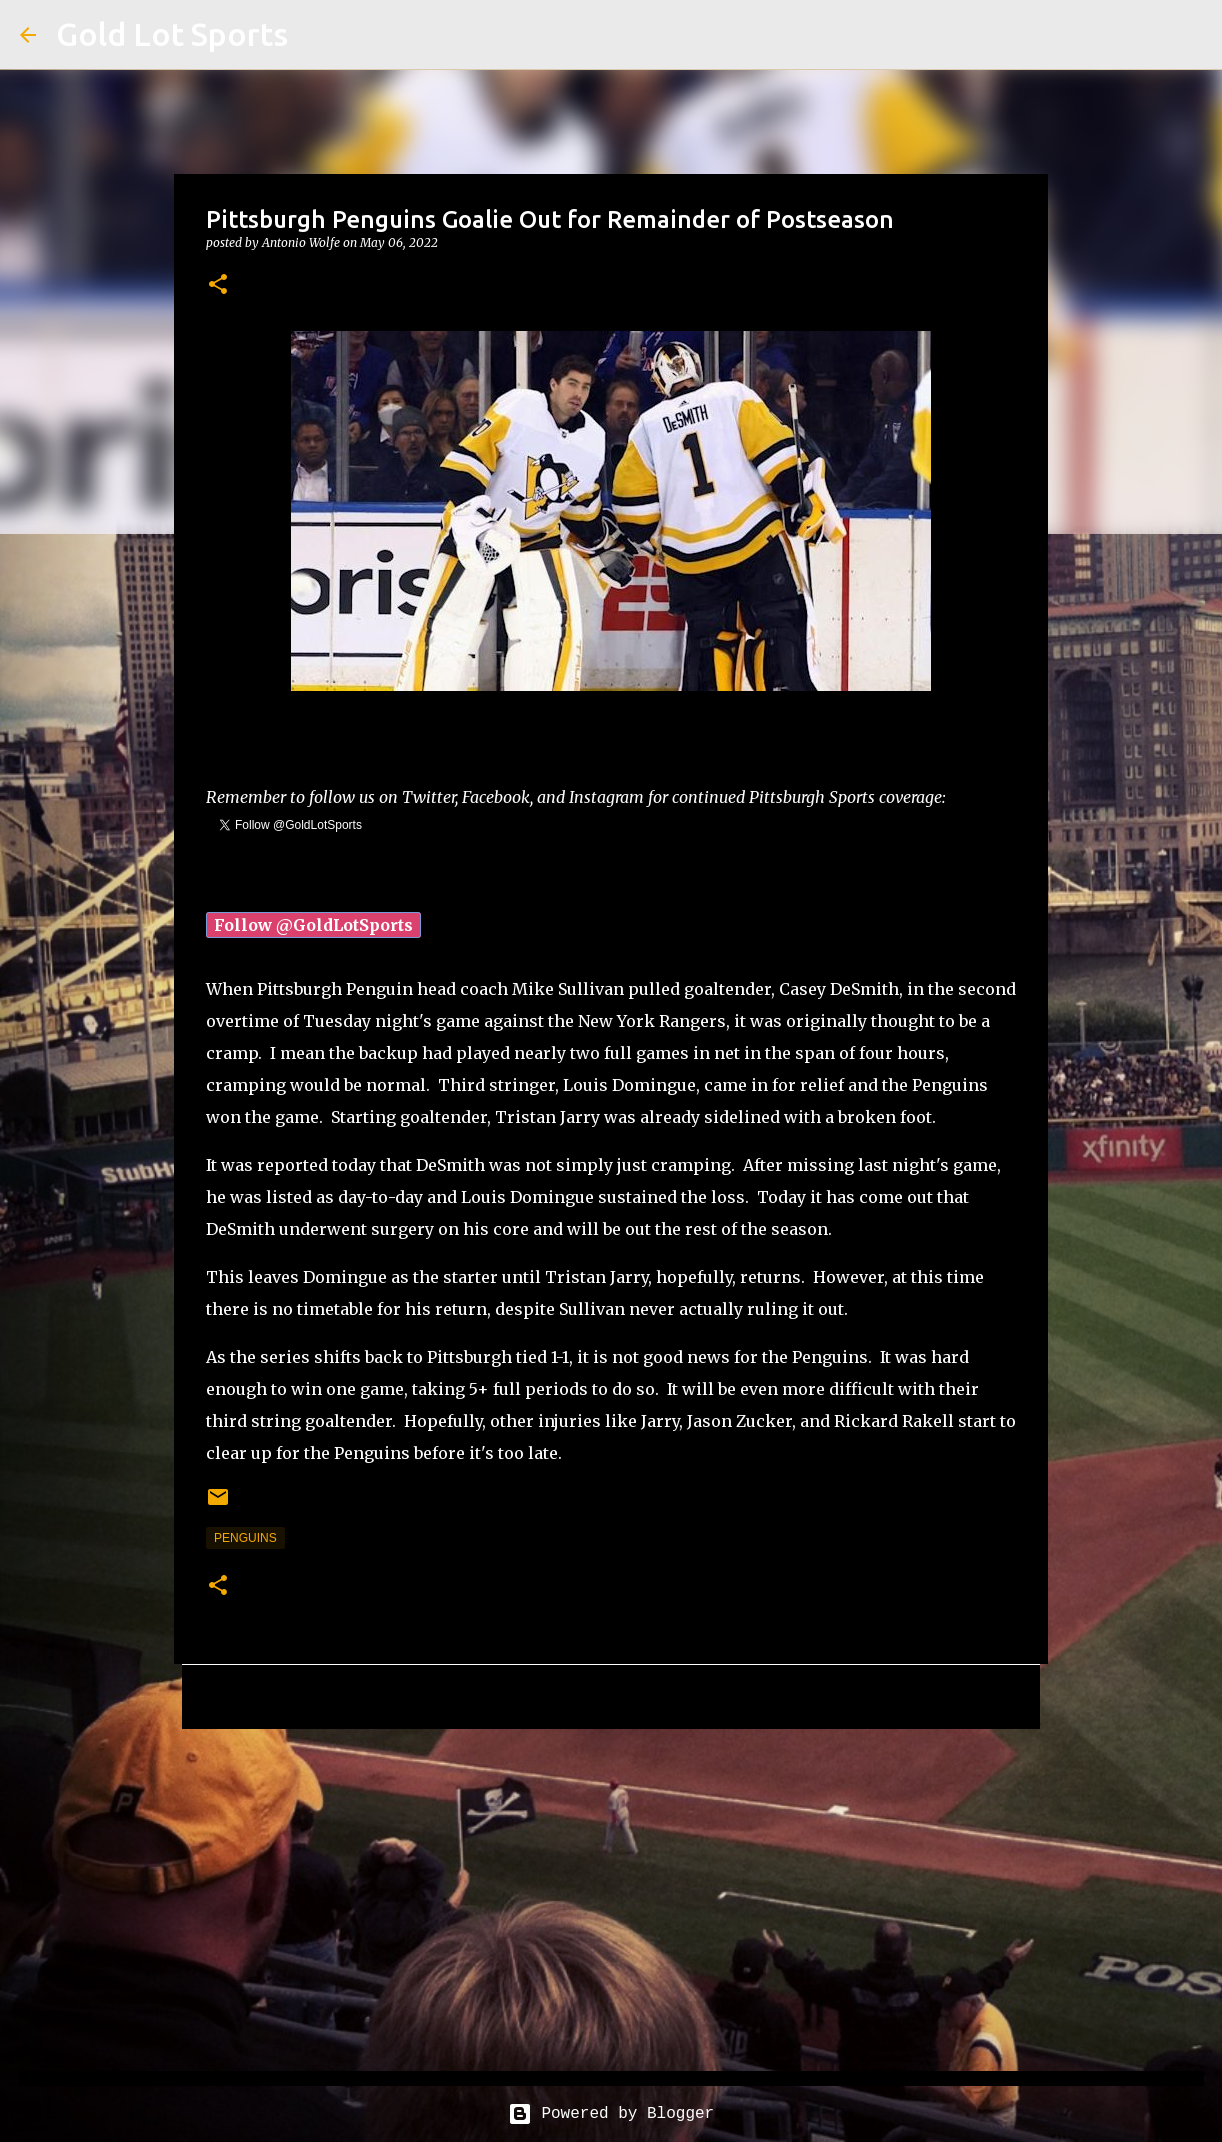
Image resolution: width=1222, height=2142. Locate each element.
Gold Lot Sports (172, 34)
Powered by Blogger (611, 2114)
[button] (218, 285)
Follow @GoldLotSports (313, 925)
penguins (245, 1538)
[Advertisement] (611, 1899)
